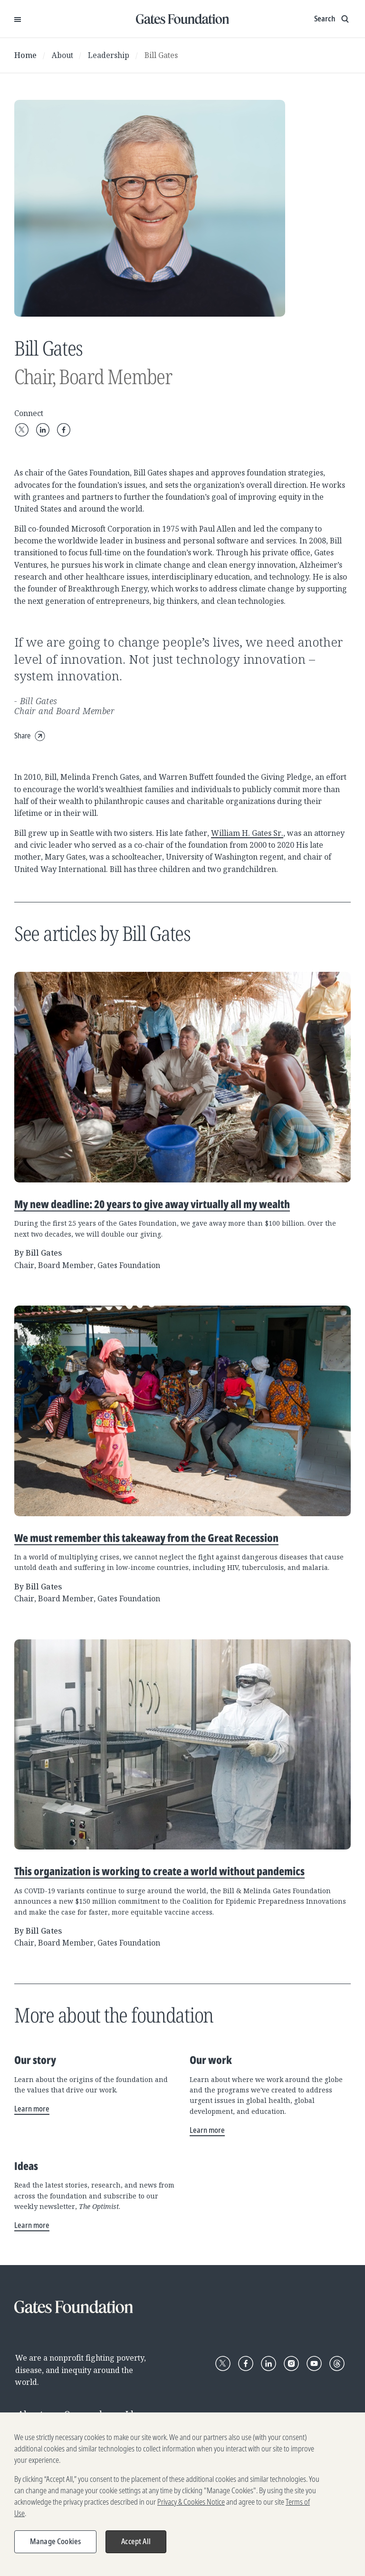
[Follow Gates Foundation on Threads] (337, 2363)
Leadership (108, 55)
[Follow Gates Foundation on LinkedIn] (268, 2363)
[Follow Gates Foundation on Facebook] (245, 2363)
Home (25, 55)
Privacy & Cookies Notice (191, 2506)
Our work (84, 2414)
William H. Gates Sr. (247, 833)
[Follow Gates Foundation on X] (222, 2363)
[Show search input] (332, 19)
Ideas (136, 2414)
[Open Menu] (17, 19)
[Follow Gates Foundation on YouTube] (314, 2363)
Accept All (136, 2546)
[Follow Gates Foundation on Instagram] (291, 2363)
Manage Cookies (55, 2546)
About (62, 55)
